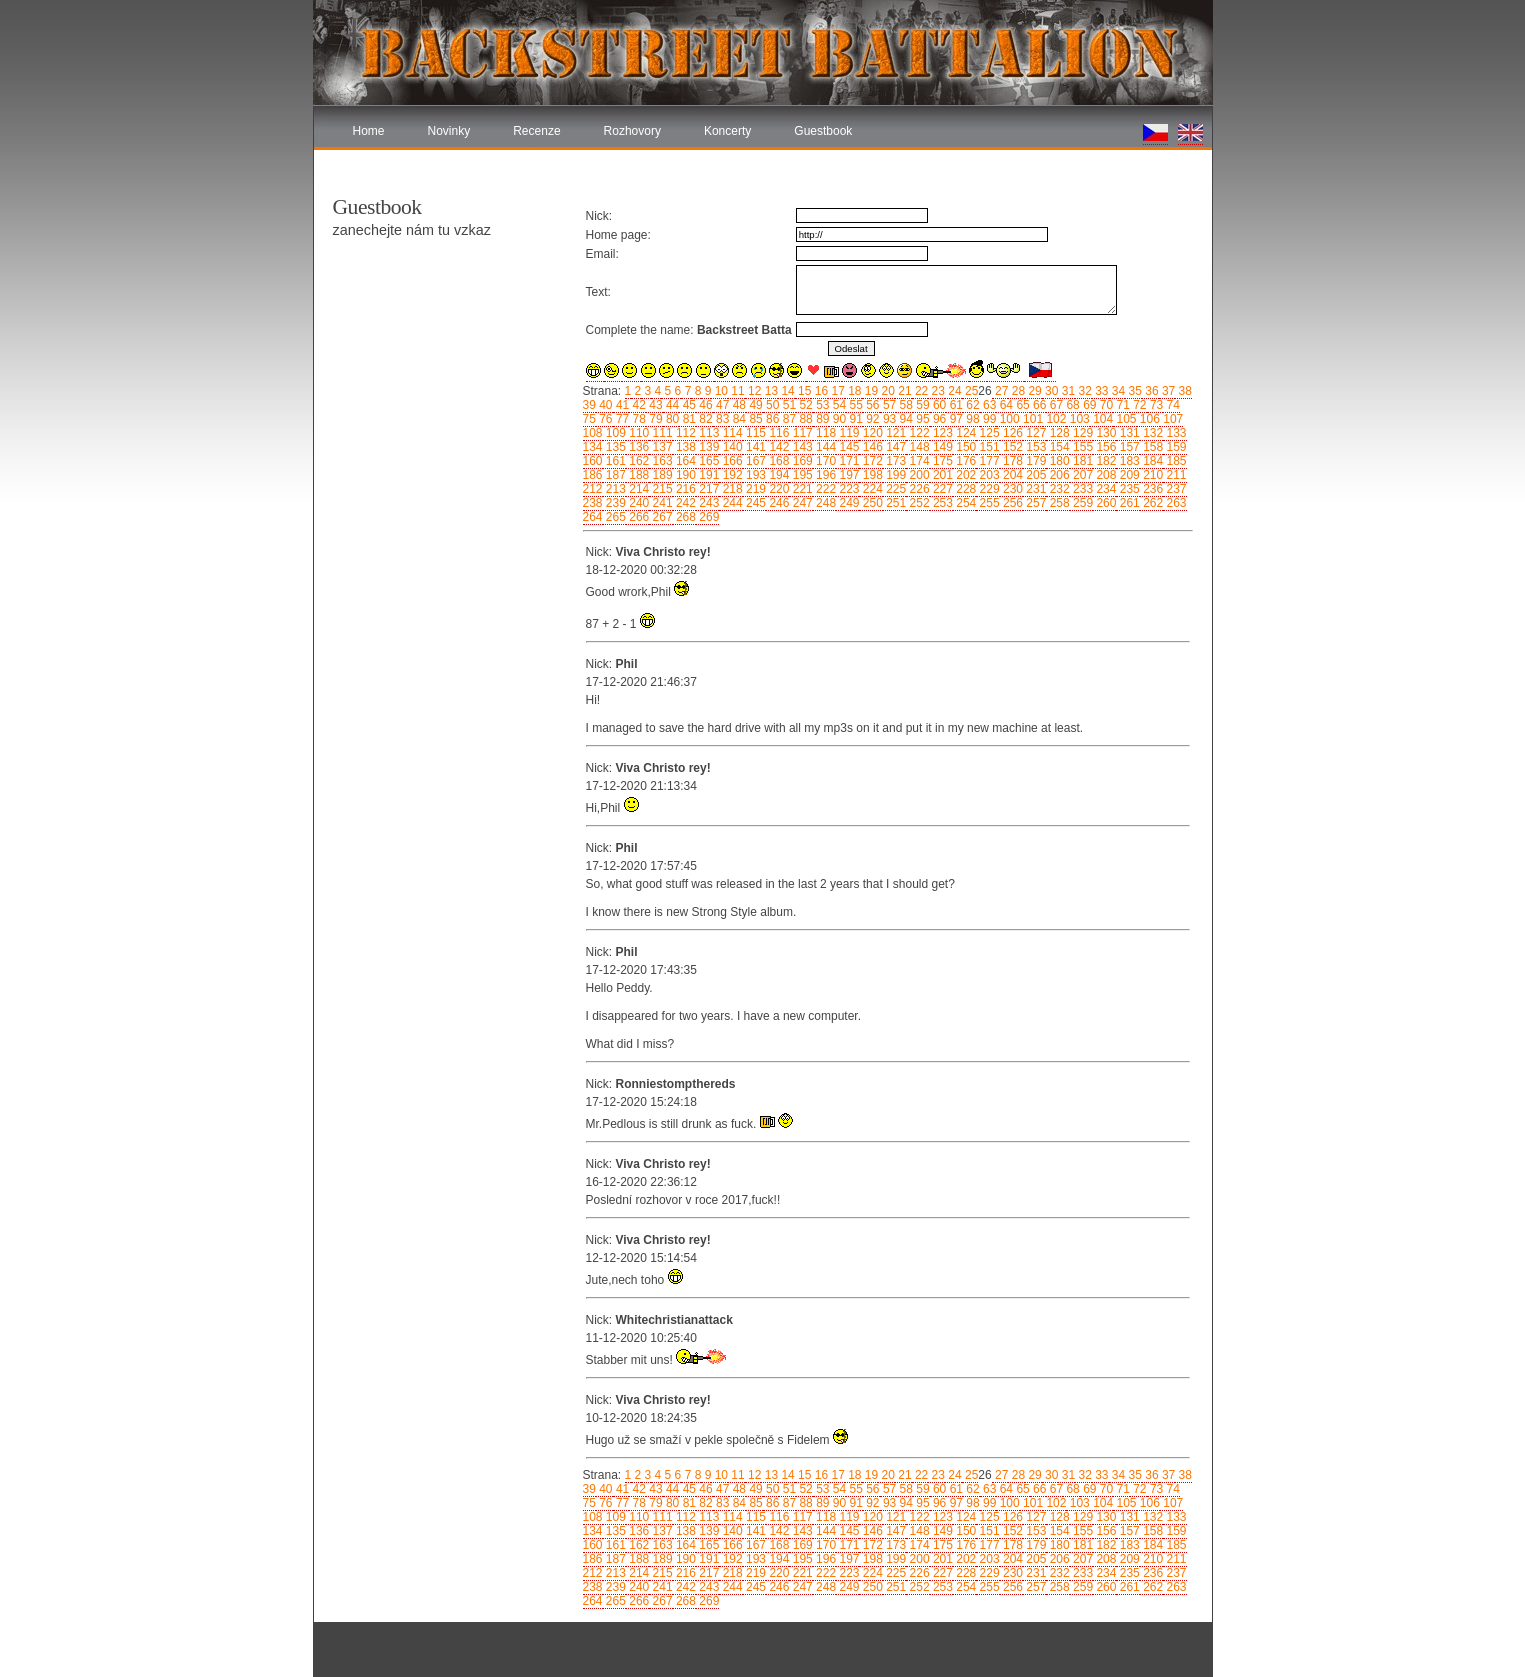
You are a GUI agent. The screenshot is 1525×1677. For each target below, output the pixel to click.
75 (589, 419)
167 (754, 461)
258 (1057, 503)
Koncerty (727, 131)
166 (730, 461)
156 (1104, 447)
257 (1034, 503)
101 (1031, 419)
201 (941, 475)
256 (1011, 503)
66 (1038, 405)
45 (687, 405)
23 (936, 391)
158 (1151, 447)
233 (1081, 489)
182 (1104, 461)
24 (953, 391)
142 (777, 447)
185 (1174, 461)
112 (684, 433)
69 (1088, 405)
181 (1081, 461)
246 (777, 503)
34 (1117, 391)
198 (870, 475)
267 (660, 517)
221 (800, 489)
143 (800, 447)
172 (870, 461)
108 (593, 433)
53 (821, 405)
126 (1011, 433)
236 (1151, 489)
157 (1127, 447)
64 (1004, 405)
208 (1104, 475)
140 (730, 447)
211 (1174, 475)
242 (684, 503)
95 (921, 419)
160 (593, 461)
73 (1155, 405)
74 (1171, 405)
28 (1016, 391)
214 (637, 489)
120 (870, 433)
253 (941, 503)
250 (870, 503)
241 (660, 503)
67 (1054, 405)
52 (804, 405)
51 (787, 405)
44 (671, 405)
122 (917, 433)
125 (987, 433)
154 (1057, 447)
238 (593, 503)
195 (800, 475)
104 (1101, 419)
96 (938, 419)
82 (704, 419)
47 (721, 405)
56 (871, 405)
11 (736, 391)
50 (771, 405)
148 (917, 447)
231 (1034, 489)
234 (1104, 489)
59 (921, 405)
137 (660, 447)
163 (660, 461)
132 (1151, 433)
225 (894, 489)
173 (894, 461)
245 (754, 503)
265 (614, 517)
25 (970, 391)
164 (684, 461)
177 (987, 461)
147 (894, 447)
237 (1174, 489)
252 (917, 503)
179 (1034, 461)
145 (847, 447)
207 (1081, 475)
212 (593, 489)
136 (637, 447)
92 (871, 419)
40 (604, 405)
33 (1100, 391)
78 (637, 419)
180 (1057, 461)
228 (964, 489)
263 (1174, 503)
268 (684, 517)
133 (1174, 433)
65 (1021, 405)
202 (964, 475)
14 (786, 391)
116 (777, 433)
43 (654, 405)
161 (614, 461)
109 (614, 433)
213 (614, 489)
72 (1138, 405)
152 (1011, 447)
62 (971, 405)
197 (847, 475)
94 (904, 419)
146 (870, 447)
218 (730, 489)
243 (707, 503)
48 (737, 405)
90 (837, 419)
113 (707, 433)
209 (1127, 475)
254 (964, 503)
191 (707, 475)
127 (1034, 433)
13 (769, 391)
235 (1127, 489)
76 (604, 419)
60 (938, 405)
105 (1124, 419)
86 (771, 419)
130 (1104, 433)
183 (1127, 461)
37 (1167, 391)
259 (1081, 503)
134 (593, 447)
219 (754, 489)
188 (637, 475)
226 (917, 489)
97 (954, 419)
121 (894, 433)
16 (819, 391)
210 (1151, 475)
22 (920, 391)
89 (821, 419)
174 (917, 461)
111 (660, 433)
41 (621, 405)
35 (1133, 391)
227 (941, 489)
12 (753, 391)
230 (1011, 489)
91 (854, 419)
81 (687, 419)
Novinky (449, 131)
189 (660, 475)
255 (987, 503)
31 (1066, 391)
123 (941, 433)
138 (684, 447)
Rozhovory (632, 131)
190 (684, 475)
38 (1183, 391)
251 (894, 503)
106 (1148, 419)
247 (800, 503)
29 (1033, 391)
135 (614, 447)
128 (1057, 433)
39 (589, 405)
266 (637, 517)
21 (903, 391)
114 (730, 433)
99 (988, 419)
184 (1151, 461)
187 (614, 475)
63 (988, 405)
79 (654, 419)
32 (1083, 391)
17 (836, 391)
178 (1011, 461)
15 (803, 391)
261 (1127, 503)
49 (754, 405)
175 (941, 461)
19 (870, 391)
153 (1034, 447)
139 (707, 447)
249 (847, 503)
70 (1104, 405)
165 (707, 461)
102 (1054, 419)
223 (847, 489)
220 (777, 489)
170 (824, 461)
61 (954, 405)
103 (1077, 419)
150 (964, 447)
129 (1081, 433)
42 (637, 405)
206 (1057, 475)
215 (660, 489)
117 (800, 433)
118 (824, 433)
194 (777, 475)
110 (637, 433)
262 (1151, 503)
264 (593, 517)
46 (704, 405)
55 (854, 405)
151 (987, 447)
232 (1057, 489)
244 (730, 503)
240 (637, 503)
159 (1174, 447)
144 (824, 447)
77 (621, 419)
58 (904, 405)
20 (886, 391)
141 (754, 447)
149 (941, 447)
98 (971, 419)
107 (1171, 419)
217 (707, 489)
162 (637, 461)
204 (1011, 475)
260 (1104, 503)
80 (671, 419)
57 (888, 405)
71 (1121, 405)
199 (894, 475)
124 (964, 433)
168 (777, 461)
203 (987, 475)
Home (369, 131)
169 (800, 461)
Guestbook (823, 131)
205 (1034, 475)
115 (754, 433)
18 (853, 391)
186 (593, 475)
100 (1007, 419)
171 (847, 461)
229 (987, 489)
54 (837, 405)
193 (754, 475)
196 (824, 475)
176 (964, 461)
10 (719, 391)
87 (787, 419)
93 (888, 419)
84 (737, 419)
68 (1071, 405)
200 (917, 475)
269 (707, 517)
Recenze (536, 131)
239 (614, 503)
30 (1050, 391)
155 (1081, 447)
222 (824, 489)
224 (870, 489)
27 (1000, 391)
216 (684, 489)
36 (1150, 391)
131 (1127, 433)
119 (847, 433)
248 (824, 503)
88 (804, 419)
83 (721, 419)
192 (730, 475)
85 (754, 419)
